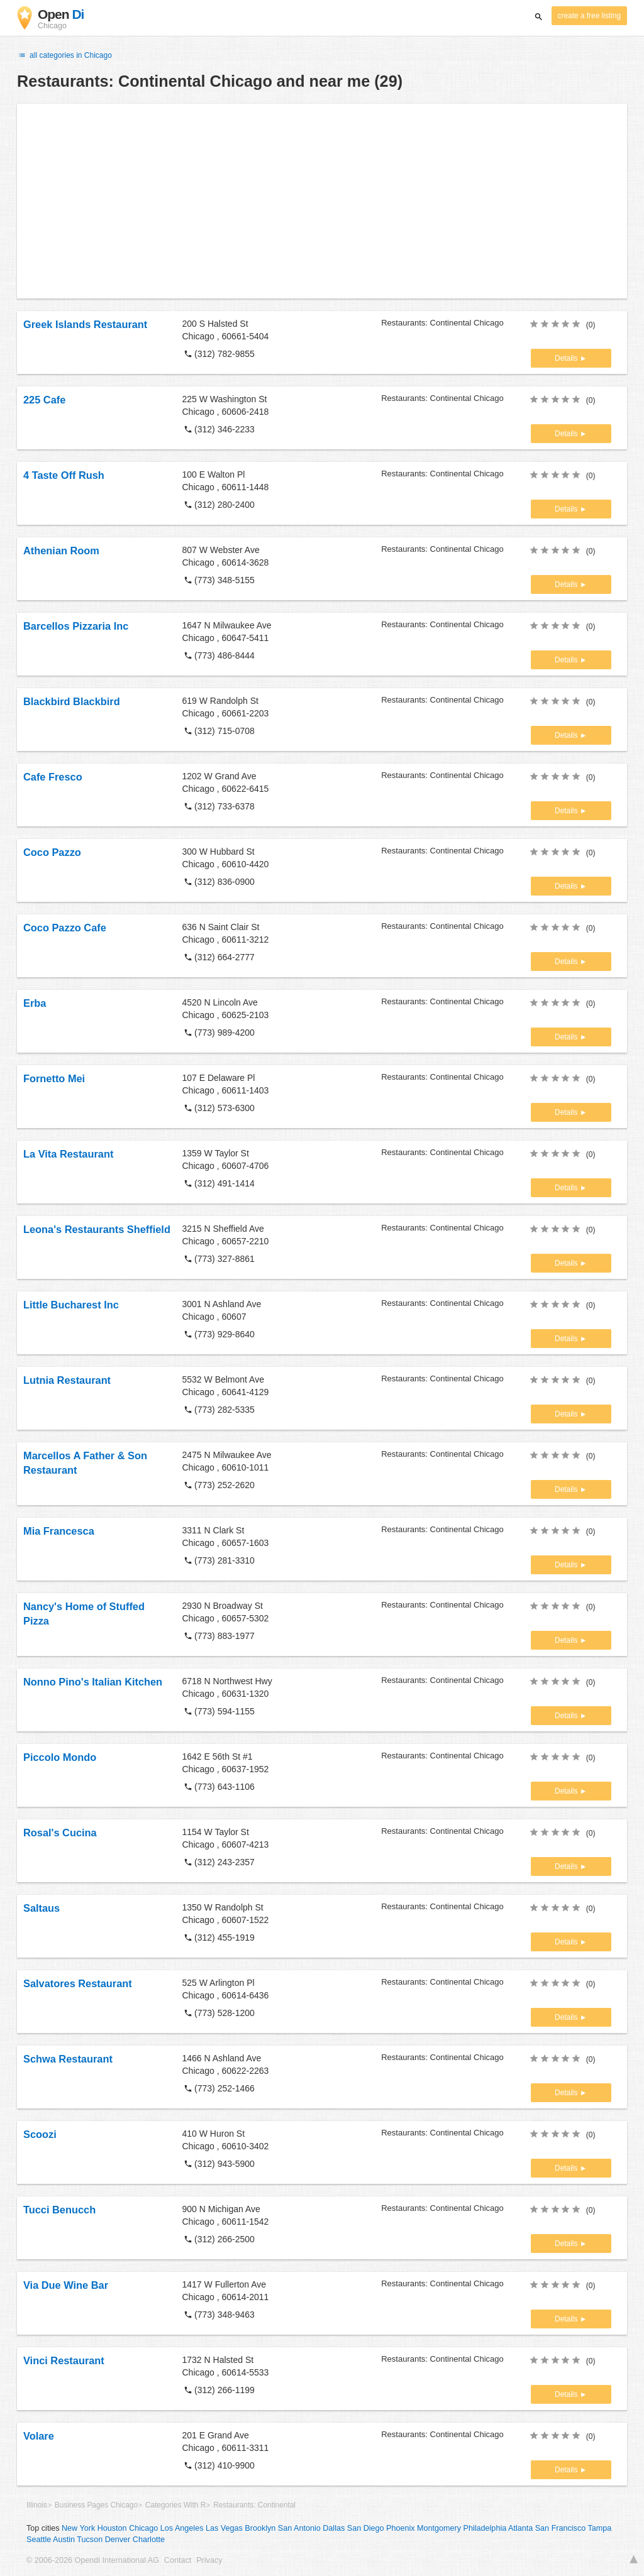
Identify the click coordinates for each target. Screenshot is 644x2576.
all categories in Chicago (64, 55)
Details (567, 358)
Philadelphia (485, 2528)
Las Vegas (224, 2528)
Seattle (38, 2539)
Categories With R (175, 2505)
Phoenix (400, 2528)
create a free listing (589, 15)
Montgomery (439, 2528)
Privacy (209, 2560)
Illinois (36, 2505)
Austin (64, 2539)
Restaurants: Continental (254, 2505)
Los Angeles (182, 2528)
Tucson (90, 2539)
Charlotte (149, 2539)
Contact (177, 2560)
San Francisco (560, 2528)
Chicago (143, 2528)
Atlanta (520, 2528)
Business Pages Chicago (96, 2505)
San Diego (365, 2528)
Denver (118, 2539)
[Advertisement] (322, 201)
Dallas (334, 2528)
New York (78, 2528)
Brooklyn (260, 2528)
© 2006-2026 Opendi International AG (92, 2560)
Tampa (600, 2528)
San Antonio (299, 2528)
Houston (112, 2528)
